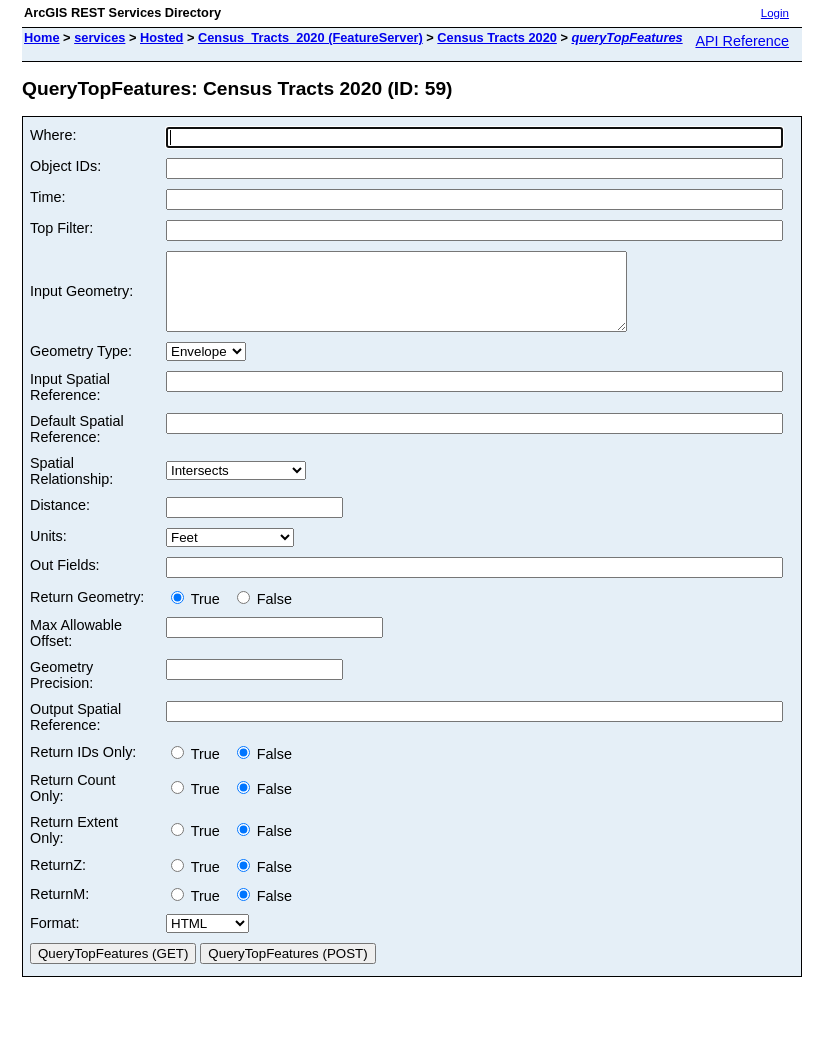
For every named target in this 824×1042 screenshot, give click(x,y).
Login (775, 13)
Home (42, 37)
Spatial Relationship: (71, 486)
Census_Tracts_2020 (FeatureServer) (310, 37)
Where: (53, 135)
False (264, 614)
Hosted (161, 37)
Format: (55, 938)
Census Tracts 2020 (497, 37)
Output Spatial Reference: (75, 732)
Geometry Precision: (61, 690)
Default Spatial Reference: (77, 444)
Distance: (60, 520)
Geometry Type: (81, 366)
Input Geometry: (81, 299)
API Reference (742, 41)
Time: (47, 197)
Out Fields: (65, 580)
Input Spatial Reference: (70, 402)
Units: (48, 551)
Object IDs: (65, 166)
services (99, 37)
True (199, 614)
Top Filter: (61, 228)
